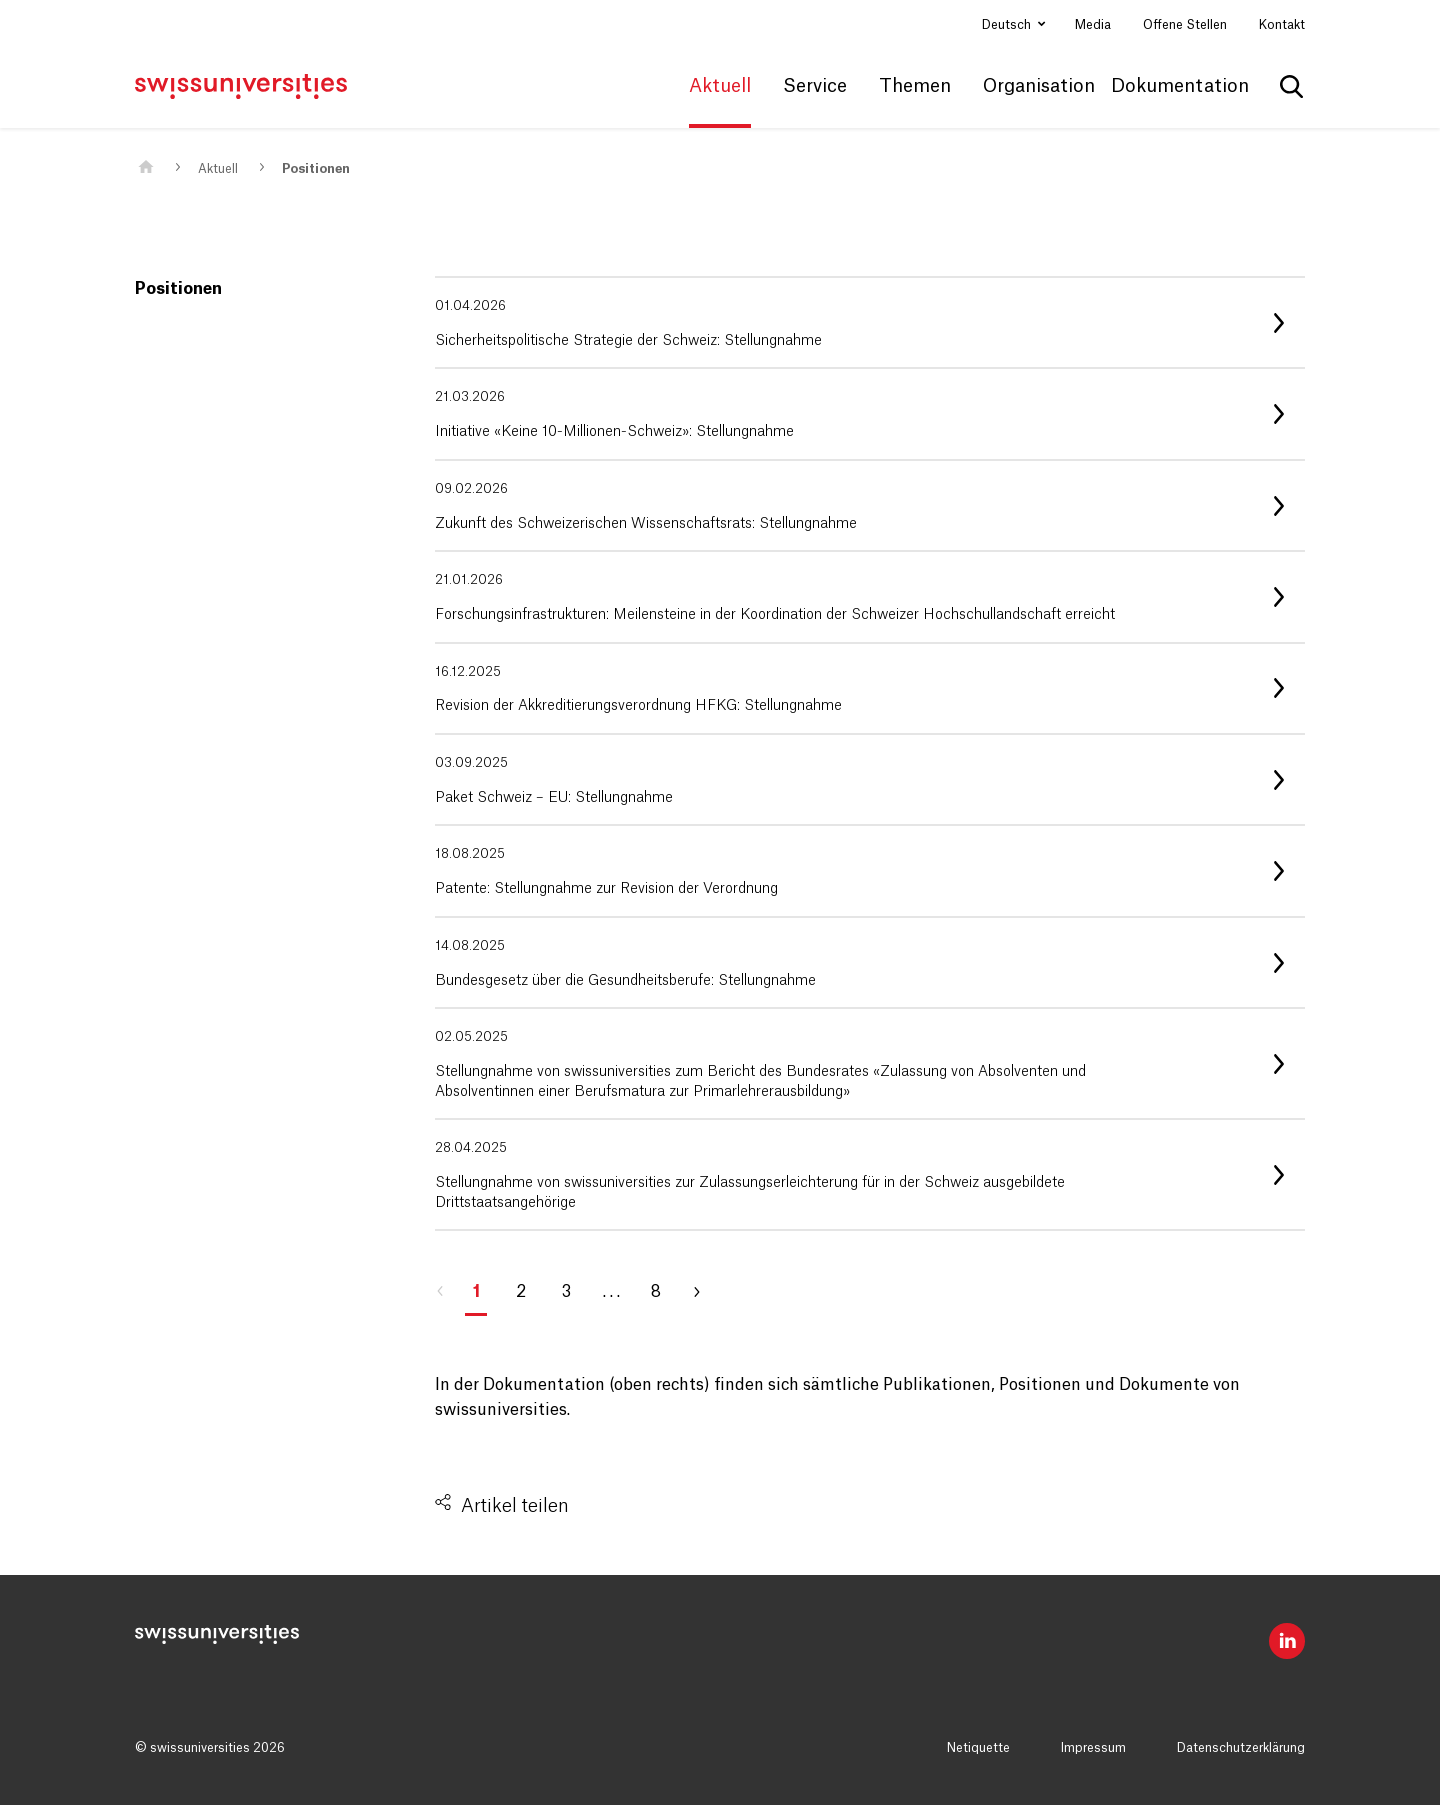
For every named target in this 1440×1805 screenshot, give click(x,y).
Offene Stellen (1185, 25)
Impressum (1093, 1748)
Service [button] (815, 86)
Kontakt (1282, 25)
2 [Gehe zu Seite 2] (521, 1292)
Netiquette (978, 1748)
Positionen (316, 169)
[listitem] (870, 322)
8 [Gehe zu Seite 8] (656, 1292)
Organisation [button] (1039, 86)
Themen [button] (915, 86)
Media (1093, 25)
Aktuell (218, 169)
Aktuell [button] (720, 86)
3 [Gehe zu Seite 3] (566, 1292)
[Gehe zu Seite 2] (705, 1292)
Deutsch (1008, 25)
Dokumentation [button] (1180, 86)
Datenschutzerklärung (1241, 1748)
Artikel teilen (515, 1506)
